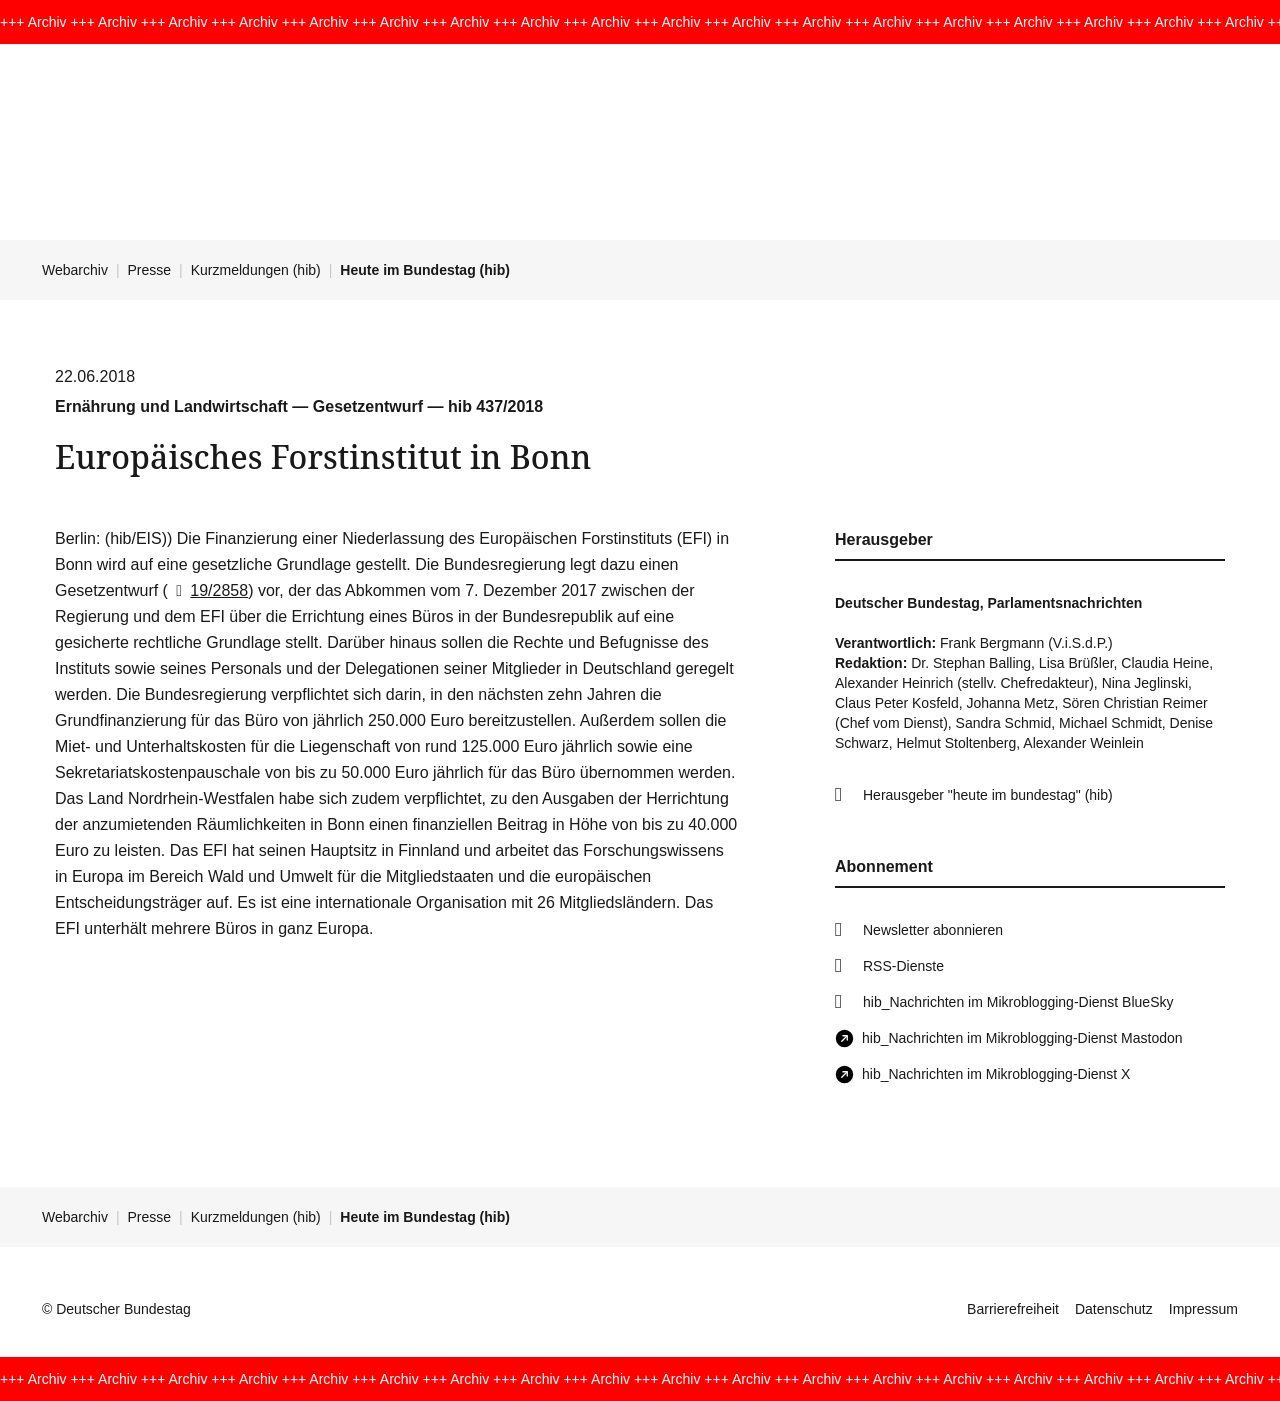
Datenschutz (1114, 1309)
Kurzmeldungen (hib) (256, 270)
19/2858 (208, 590)
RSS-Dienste (903, 966)
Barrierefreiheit (1013, 1309)
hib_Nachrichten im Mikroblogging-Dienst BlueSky (1018, 1002)
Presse (150, 270)
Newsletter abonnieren (933, 930)
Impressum (1203, 1309)
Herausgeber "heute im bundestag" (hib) (988, 795)
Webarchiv (75, 270)
